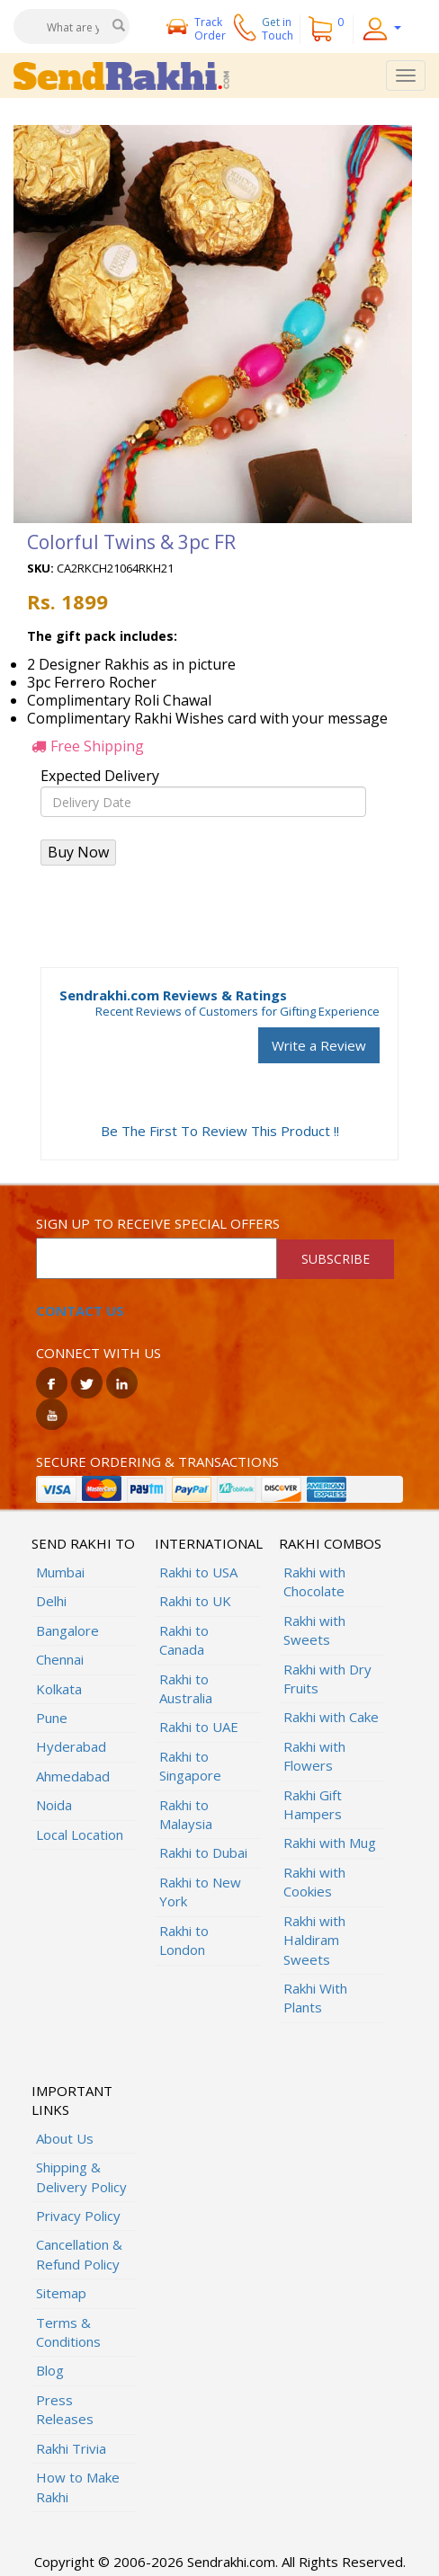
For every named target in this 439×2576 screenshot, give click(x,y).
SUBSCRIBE (335, 1258)
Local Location (79, 1834)
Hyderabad (71, 1746)
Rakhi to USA (198, 1572)
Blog (50, 2370)
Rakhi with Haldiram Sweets (314, 1940)
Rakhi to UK (195, 1601)
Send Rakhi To (83, 1543)
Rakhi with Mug (329, 1843)
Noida (54, 1805)
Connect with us (98, 1353)
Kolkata (59, 1689)
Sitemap (61, 2293)
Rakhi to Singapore (190, 1765)
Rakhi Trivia (71, 2448)
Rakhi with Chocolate (314, 1581)
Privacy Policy (78, 2216)
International (207, 1543)
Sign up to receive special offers (158, 1223)
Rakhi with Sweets (314, 1630)
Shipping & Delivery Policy (81, 2176)
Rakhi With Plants (315, 1997)
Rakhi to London (184, 1940)
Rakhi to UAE (198, 1727)
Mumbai (60, 1572)
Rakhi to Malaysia (185, 1814)
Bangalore (67, 1630)
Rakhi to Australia (185, 1688)
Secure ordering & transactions (157, 1461)
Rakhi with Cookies (314, 1881)
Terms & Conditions (68, 2332)
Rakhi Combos (330, 1543)
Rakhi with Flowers (314, 1755)
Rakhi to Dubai (203, 1852)
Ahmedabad (73, 1776)
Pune (51, 1718)
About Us (65, 2138)
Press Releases (65, 2409)
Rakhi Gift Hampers (312, 1804)
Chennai (60, 1659)
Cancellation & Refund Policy (79, 2253)
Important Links (71, 2100)
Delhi (51, 1601)
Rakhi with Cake (331, 1717)
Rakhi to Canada (184, 1639)
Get (277, 28)
